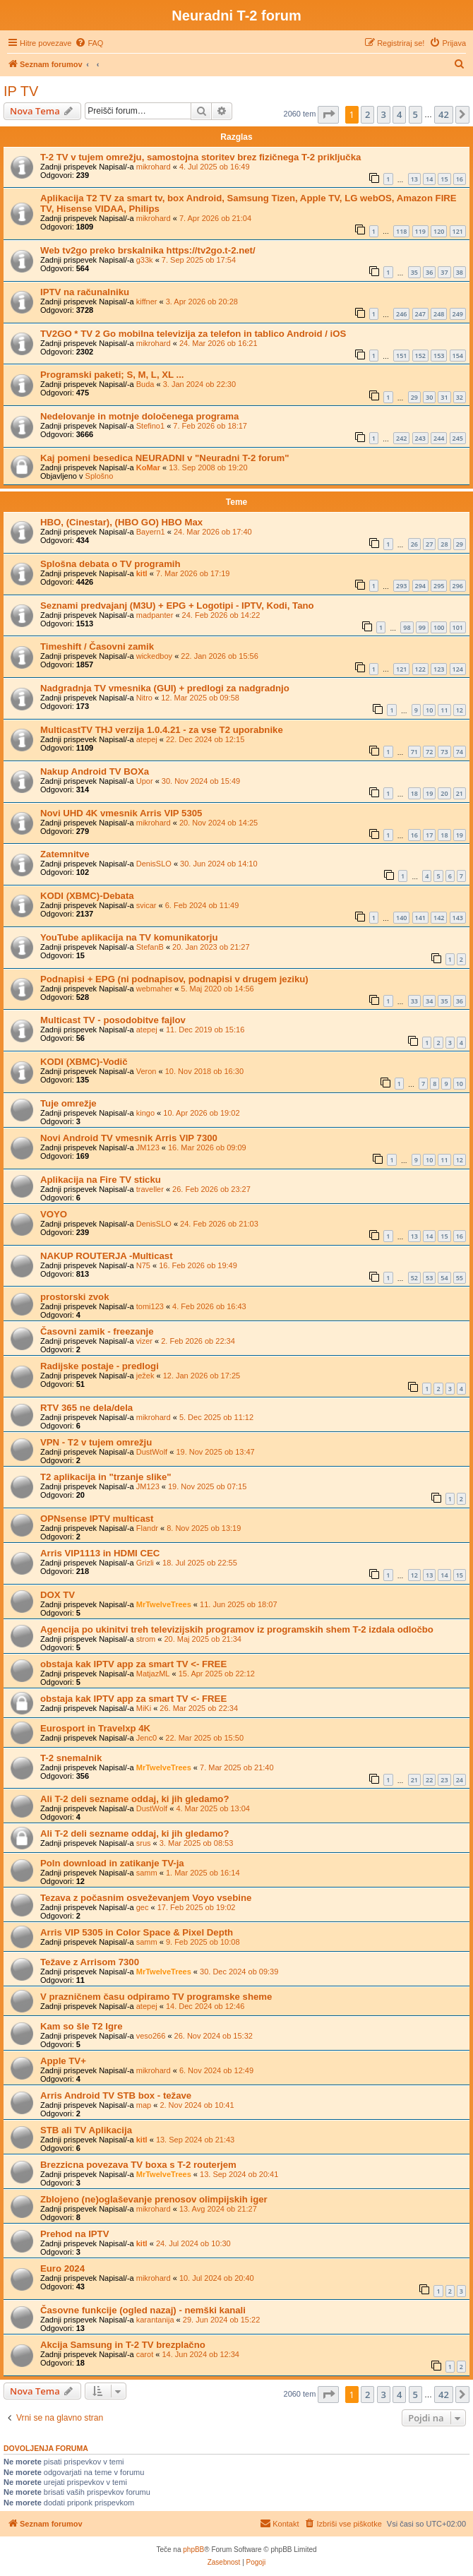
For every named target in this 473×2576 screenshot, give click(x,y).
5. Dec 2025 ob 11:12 (216, 1417)
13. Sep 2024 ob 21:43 (195, 2139)
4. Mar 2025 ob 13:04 (213, 1808)
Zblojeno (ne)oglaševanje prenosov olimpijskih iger (154, 2199)
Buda (145, 384)
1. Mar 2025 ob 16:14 (203, 1872)
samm (146, 1872)
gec (142, 1907)
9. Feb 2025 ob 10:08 (203, 1942)
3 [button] (383, 114)
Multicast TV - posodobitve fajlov (113, 1020)
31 (444, 397)
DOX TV (57, 1595)
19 (429, 793)
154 (458, 355)
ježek (145, 1375)
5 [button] (415, 114)
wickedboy (154, 656)
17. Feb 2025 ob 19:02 (196, 1907)
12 (459, 710)
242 (401, 438)
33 (414, 1001)
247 (420, 313)
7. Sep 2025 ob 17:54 (199, 260)
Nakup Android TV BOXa (94, 771)
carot (144, 2354)
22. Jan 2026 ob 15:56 (219, 656)
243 (420, 438)
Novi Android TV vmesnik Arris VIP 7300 (128, 1138)
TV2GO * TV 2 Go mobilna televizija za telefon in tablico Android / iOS (193, 333)
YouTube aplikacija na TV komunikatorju (129, 937)
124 (458, 669)
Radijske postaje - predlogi (99, 1366)
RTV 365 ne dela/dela (86, 1407)
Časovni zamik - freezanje (97, 1331)
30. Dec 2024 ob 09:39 (239, 1971)
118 (401, 231)
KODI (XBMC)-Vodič (84, 1061)
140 (401, 917)
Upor (144, 781)
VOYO (53, 1214)
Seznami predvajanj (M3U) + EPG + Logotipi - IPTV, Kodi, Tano (177, 605)
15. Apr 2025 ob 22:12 (217, 1673)
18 (414, 793)
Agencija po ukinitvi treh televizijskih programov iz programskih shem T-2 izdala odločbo (236, 1629)
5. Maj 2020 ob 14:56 (217, 988)
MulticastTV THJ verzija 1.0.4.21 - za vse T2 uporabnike (161, 729)
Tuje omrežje (68, 1103)
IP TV (21, 91)
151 (401, 355)
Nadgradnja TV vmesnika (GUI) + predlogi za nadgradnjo (164, 688)
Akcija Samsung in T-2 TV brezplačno (122, 2344)
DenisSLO (154, 863)
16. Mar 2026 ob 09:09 (207, 1147)
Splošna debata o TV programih (110, 564)
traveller (150, 1189)
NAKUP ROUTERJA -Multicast (106, 1256)
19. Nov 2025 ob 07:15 (207, 1486)
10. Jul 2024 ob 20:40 (216, 2278)
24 (459, 1779)
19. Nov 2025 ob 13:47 (215, 1452)
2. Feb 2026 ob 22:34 (198, 1341)
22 (429, 1779)
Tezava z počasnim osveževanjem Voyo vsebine (145, 1897)
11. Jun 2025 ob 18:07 (238, 1604)
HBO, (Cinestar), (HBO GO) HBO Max (121, 522)
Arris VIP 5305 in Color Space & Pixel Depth (136, 1932)
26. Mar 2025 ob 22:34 (199, 1708)
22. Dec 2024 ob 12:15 (205, 739)
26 (414, 544)
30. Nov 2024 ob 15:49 (201, 781)
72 (429, 751)
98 (406, 627)
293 (401, 585)
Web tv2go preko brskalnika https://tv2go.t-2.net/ (148, 250)
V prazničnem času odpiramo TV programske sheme (156, 1996)
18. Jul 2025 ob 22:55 (199, 1562)
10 (429, 710)
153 (438, 355)
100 (438, 627)
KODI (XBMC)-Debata (87, 895)
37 (444, 272)
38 (459, 272)
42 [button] (443, 114)
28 (444, 544)
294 (420, 585)
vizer (144, 1341)
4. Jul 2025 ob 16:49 (214, 166)
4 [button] (399, 114)
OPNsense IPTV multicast (97, 1518)
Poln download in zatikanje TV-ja (112, 1863)
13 (414, 179)
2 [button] (367, 114)
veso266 (151, 2036)
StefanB (150, 947)
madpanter (155, 615)
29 (414, 397)
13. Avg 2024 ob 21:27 (218, 2209)
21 (459, 793)
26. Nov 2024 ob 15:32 (213, 2036)
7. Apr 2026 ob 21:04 (215, 218)
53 (429, 1277)
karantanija (155, 2319)
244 (438, 438)
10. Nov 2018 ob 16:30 (204, 1071)
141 (420, 917)
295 (438, 585)
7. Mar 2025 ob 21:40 (237, 1767)
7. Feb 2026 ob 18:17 (210, 426)
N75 (143, 1265)
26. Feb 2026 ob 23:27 (211, 1189)
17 (429, 835)
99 (422, 627)
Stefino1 (150, 426)
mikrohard (153, 166)
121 (458, 231)
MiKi (143, 1708)
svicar (146, 905)
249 (458, 313)
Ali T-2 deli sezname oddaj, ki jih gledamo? (134, 1799)
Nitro (144, 697)
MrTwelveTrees (163, 1604)
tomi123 (150, 1306)
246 (401, 313)
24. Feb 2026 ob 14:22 (221, 615)
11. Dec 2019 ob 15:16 (205, 1029)
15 (444, 179)
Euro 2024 (62, 2268)
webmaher (154, 988)
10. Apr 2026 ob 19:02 (201, 1113)
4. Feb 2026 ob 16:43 (209, 1306)
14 (429, 179)
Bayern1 (150, 531)
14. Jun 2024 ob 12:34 (200, 2354)
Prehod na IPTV (74, 2234)
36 (429, 272)
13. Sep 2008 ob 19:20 (208, 467)
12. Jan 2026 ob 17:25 (201, 1375)
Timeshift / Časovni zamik (97, 646)
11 (444, 710)
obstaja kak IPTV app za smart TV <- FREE (133, 1664)
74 (459, 751)
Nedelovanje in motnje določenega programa (139, 416)
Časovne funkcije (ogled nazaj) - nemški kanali (143, 2310)
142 (438, 917)
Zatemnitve (65, 854)
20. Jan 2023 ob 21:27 (210, 947)
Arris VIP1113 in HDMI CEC (100, 1553)
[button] (328, 114)
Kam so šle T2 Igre (81, 2026)
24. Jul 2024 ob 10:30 (193, 2243)
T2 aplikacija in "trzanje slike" (106, 1477)
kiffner (146, 301)
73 (444, 751)
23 (444, 1779)
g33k (144, 260)
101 (458, 627)
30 (429, 397)
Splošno (99, 476)
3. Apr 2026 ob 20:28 (202, 301)
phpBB (193, 2549)
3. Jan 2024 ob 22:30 (199, 384)
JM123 (148, 1147)
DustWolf (151, 1452)
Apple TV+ (63, 2061)
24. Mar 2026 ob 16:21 (218, 343)
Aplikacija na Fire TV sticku (100, 1179)
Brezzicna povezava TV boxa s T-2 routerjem (138, 2164)
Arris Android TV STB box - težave (115, 2095)
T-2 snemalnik (71, 1758)
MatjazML (153, 1673)
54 (444, 1277)
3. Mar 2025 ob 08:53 (197, 1843)
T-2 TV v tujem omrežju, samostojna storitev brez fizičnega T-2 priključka (200, 157)
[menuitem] (89, 43)
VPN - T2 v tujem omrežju (96, 1442)
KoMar (148, 467)
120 (438, 231)
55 (459, 1277)
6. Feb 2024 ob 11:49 (202, 905)
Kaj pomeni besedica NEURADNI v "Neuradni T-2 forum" (164, 458)
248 (438, 313)
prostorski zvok (74, 1297)
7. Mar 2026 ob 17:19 (193, 573)
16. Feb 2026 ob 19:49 (198, 1265)
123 (438, 669)
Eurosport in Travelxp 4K (95, 1728)
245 (458, 438)
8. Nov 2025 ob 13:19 (204, 1528)
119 (420, 231)
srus (143, 1843)
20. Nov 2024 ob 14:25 (218, 822)
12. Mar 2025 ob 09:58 (200, 697)
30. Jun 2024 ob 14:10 (218, 863)
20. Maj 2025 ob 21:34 (202, 1639)
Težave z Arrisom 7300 (89, 1962)
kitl (142, 573)
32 (459, 397)
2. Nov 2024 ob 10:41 (197, 2105)
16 (459, 179)
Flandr (147, 1528)
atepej (146, 739)
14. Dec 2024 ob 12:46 (205, 2006)
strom (146, 1639)
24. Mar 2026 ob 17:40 (213, 531)
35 (414, 272)
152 (420, 355)
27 (429, 544)
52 (414, 1277)
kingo (145, 1113)
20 (444, 793)
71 (414, 751)
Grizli (145, 1562)
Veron (146, 1071)
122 (420, 669)
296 (458, 585)
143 (458, 917)
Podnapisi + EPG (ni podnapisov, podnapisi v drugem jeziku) (174, 979)
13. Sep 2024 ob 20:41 (239, 2174)
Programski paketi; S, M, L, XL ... (112, 374)
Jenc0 (146, 1738)
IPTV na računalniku (84, 292)
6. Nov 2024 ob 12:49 (216, 2070)
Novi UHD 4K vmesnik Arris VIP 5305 (121, 813)
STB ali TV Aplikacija (86, 2130)
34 (429, 1001)
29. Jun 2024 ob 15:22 (221, 2319)
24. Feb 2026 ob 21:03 (219, 1224)
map (143, 2105)
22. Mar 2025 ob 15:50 (204, 1738)
